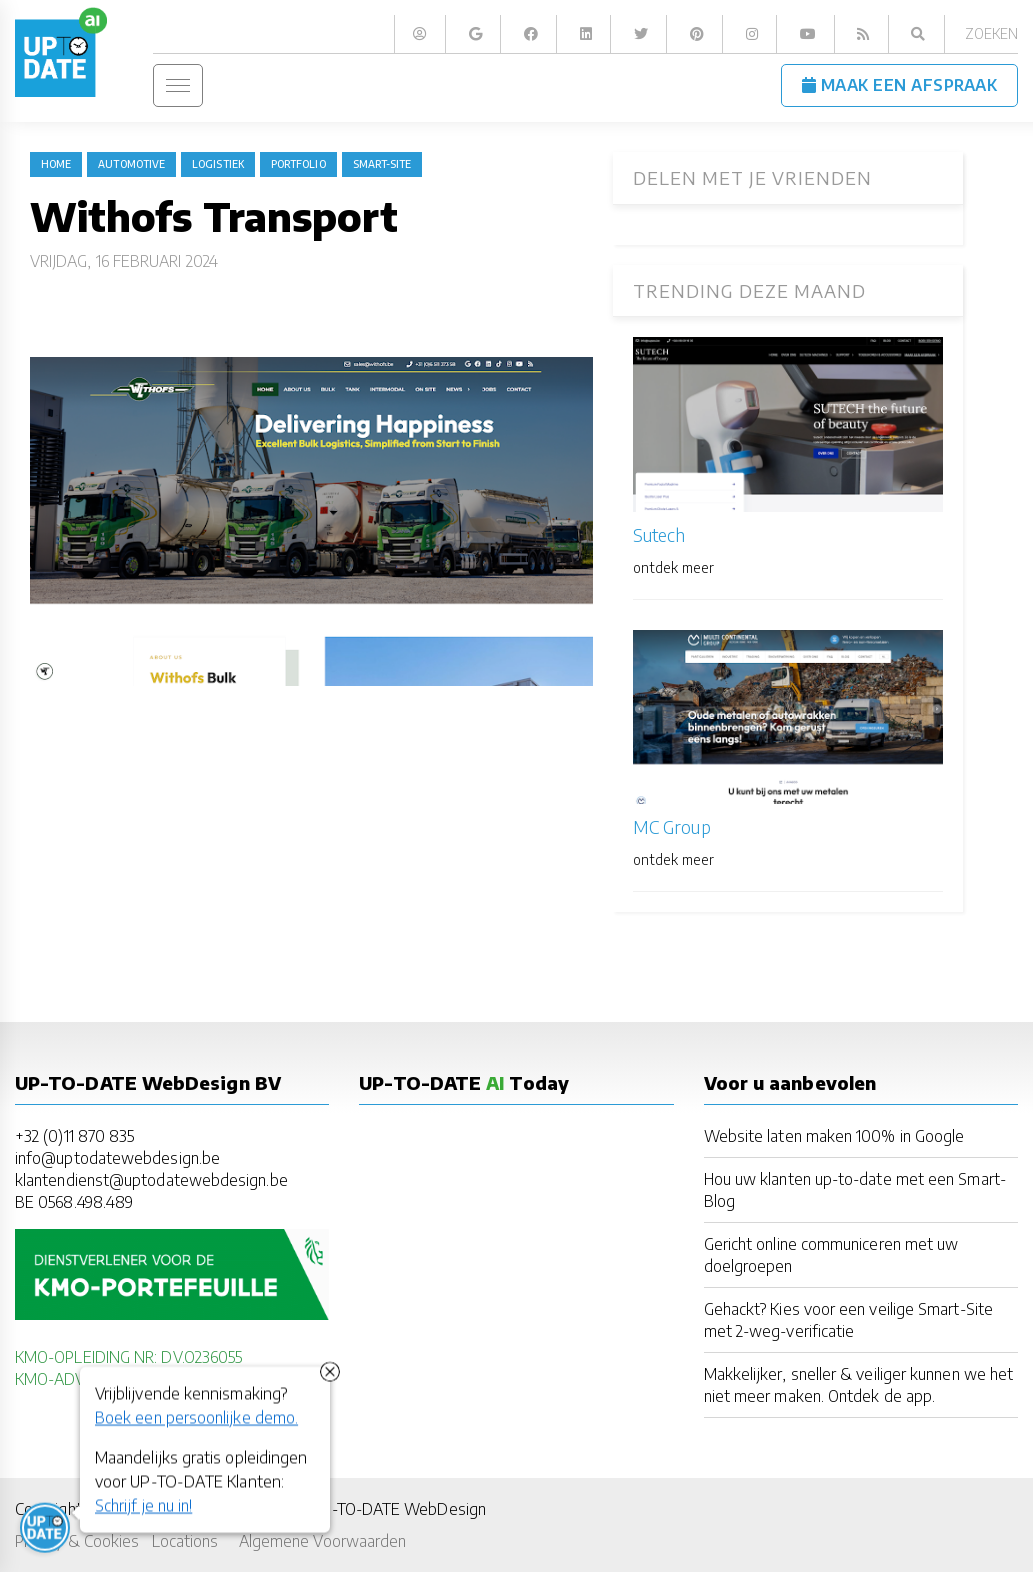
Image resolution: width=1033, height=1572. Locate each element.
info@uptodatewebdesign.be (117, 1157)
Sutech (659, 534)
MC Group (672, 826)
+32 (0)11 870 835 (74, 1135)
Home (56, 164)
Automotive (131, 164)
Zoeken (991, 33)
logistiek (218, 164)
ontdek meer (673, 567)
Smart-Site (382, 164)
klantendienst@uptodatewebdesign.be (151, 1179)
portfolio (298, 164)
